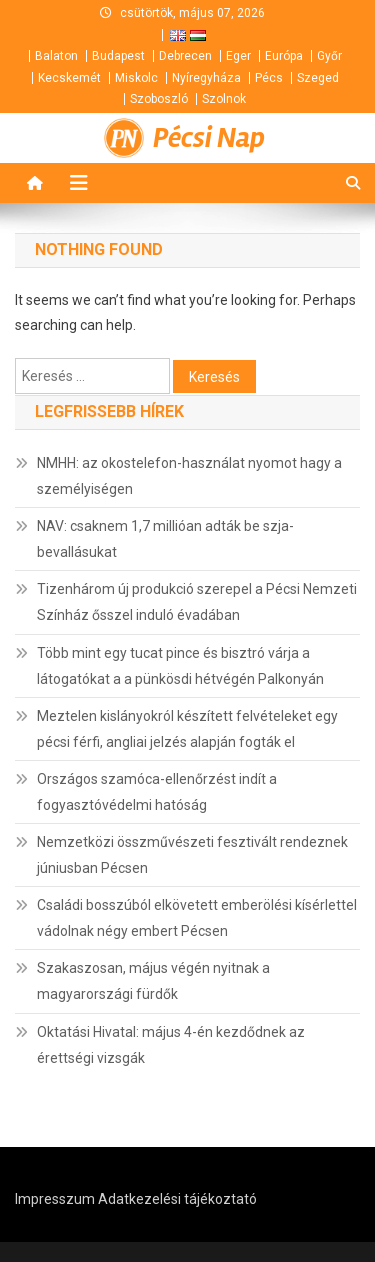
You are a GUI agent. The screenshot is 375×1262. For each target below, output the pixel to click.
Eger (238, 56)
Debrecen (185, 56)
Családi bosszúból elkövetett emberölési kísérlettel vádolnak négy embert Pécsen (197, 918)
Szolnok (224, 99)
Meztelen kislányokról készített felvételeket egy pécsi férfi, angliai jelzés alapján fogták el (187, 729)
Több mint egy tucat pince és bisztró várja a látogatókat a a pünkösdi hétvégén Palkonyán (180, 666)
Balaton (56, 56)
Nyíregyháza (206, 78)
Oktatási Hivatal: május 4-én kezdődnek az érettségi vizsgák (171, 1045)
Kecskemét (69, 78)
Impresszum (55, 1199)
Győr (329, 56)
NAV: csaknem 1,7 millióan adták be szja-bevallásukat (165, 539)
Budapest (118, 56)
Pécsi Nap (209, 138)
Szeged (318, 78)
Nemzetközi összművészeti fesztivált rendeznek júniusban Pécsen (192, 855)
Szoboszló (159, 99)
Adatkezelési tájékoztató (177, 1199)
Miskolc (136, 78)
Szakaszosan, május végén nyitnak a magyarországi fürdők (153, 981)
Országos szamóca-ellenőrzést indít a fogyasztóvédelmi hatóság (157, 792)
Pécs (269, 78)
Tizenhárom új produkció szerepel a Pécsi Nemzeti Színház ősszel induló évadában (197, 602)
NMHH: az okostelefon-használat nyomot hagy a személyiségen (189, 476)
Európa (284, 56)
